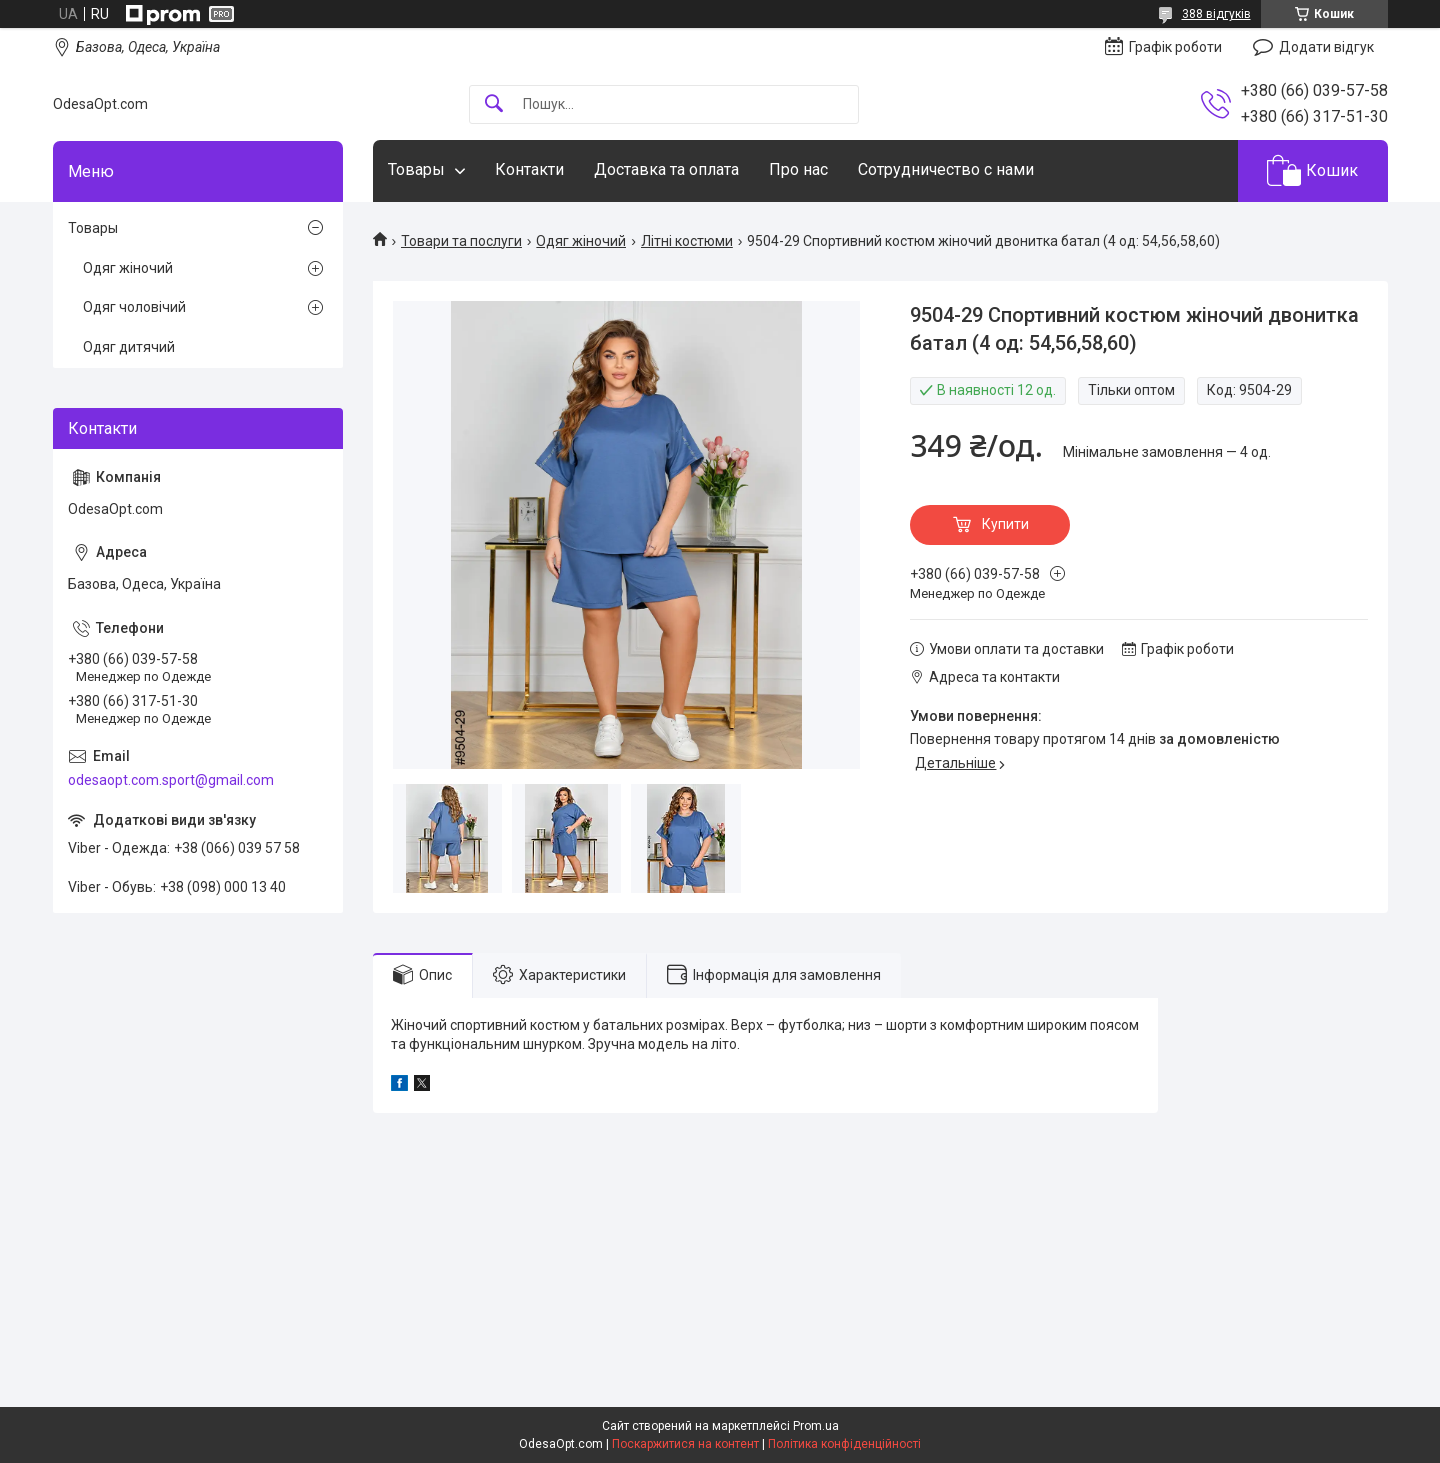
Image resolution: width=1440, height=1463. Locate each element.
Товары (416, 169)
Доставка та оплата (666, 169)
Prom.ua (816, 1426)
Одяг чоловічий (134, 307)
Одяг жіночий (581, 241)
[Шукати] (494, 104)
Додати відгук (1326, 47)
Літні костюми (687, 241)
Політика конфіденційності (844, 1444)
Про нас (798, 169)
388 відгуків (1216, 14)
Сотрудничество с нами (946, 169)
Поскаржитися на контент (685, 1444)
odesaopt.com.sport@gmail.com (171, 780)
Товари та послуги (461, 241)
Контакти (529, 169)
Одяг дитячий (129, 347)
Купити (1005, 524)
